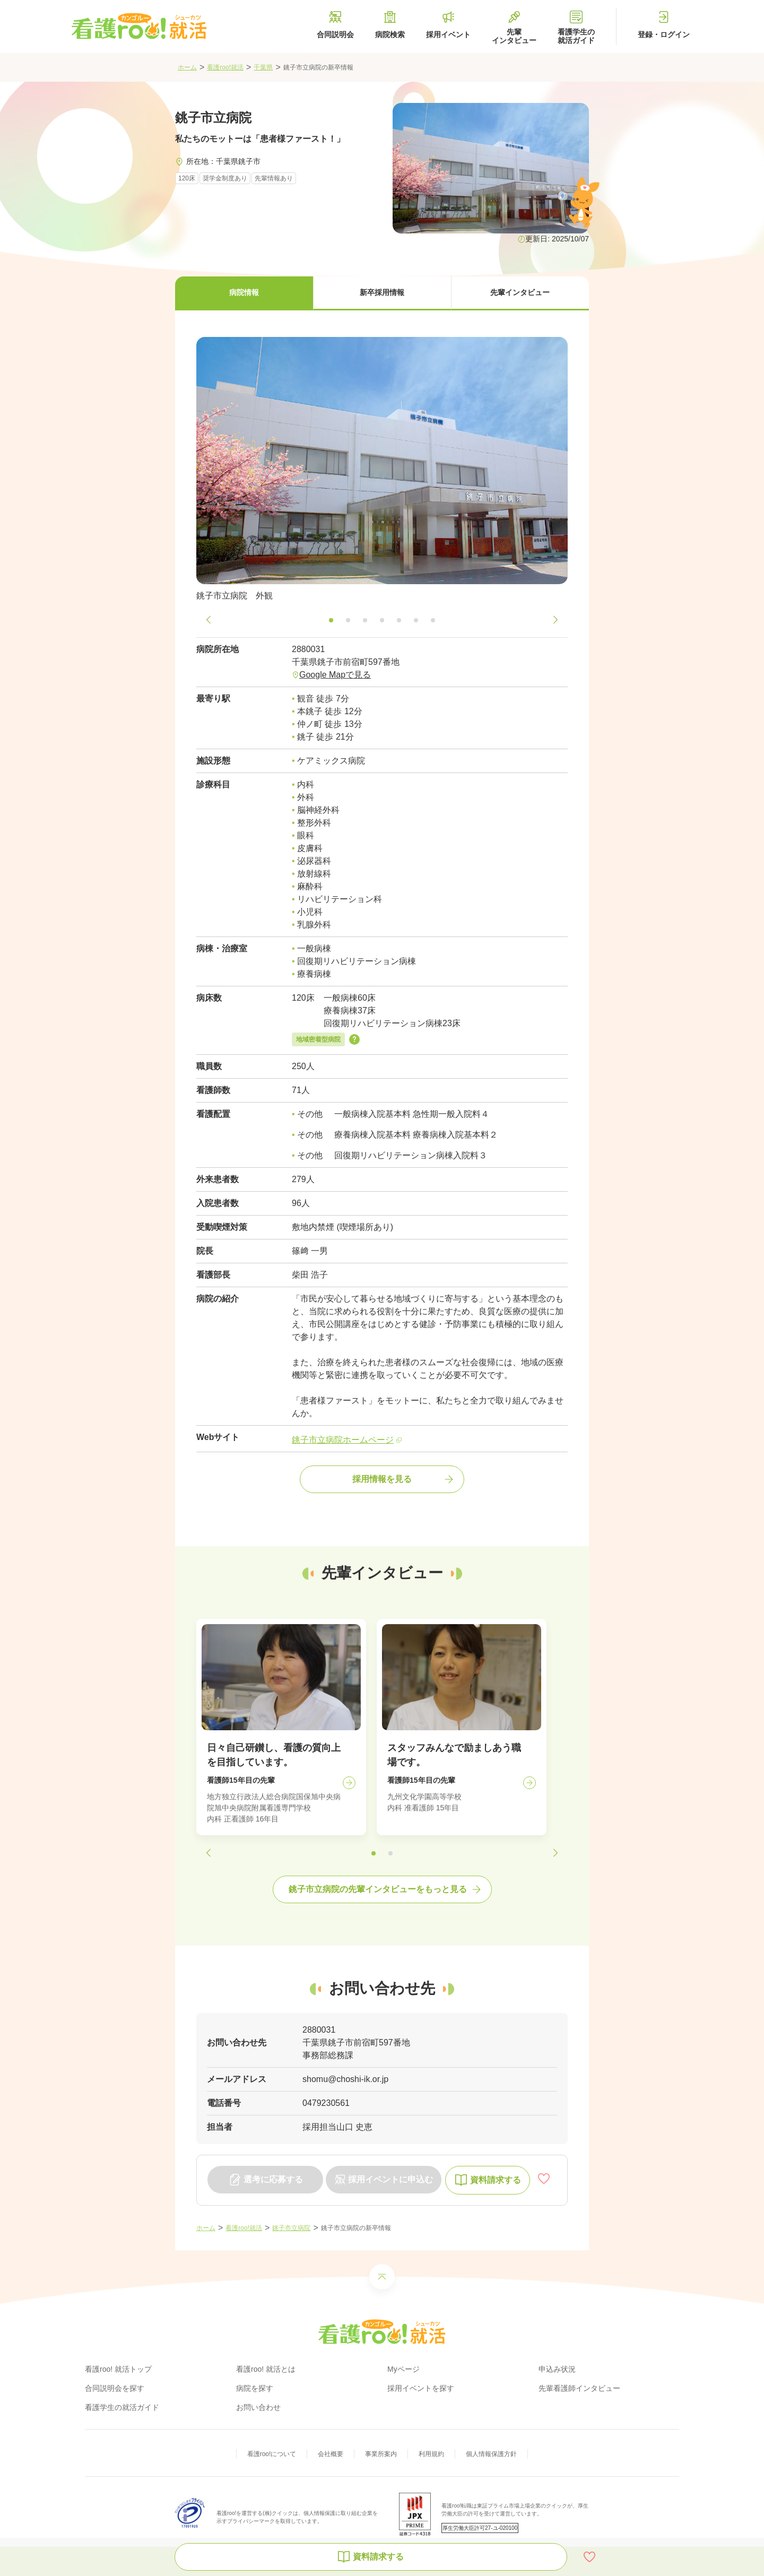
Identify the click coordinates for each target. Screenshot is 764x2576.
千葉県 (263, 67)
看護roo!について (272, 2454)
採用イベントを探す (420, 2388)
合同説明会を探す (114, 2388)
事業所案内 (381, 2454)
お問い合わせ (258, 2407)
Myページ (403, 2369)
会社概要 (330, 2454)
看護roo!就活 (225, 67)
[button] (244, 293)
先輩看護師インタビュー (579, 2388)
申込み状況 (557, 2369)
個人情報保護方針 (491, 2454)
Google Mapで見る (335, 674)
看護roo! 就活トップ (118, 2369)
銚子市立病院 (291, 2228)
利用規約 (431, 2454)
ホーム (187, 67)
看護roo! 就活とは (266, 2369)
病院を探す (254, 2388)
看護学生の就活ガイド (122, 2407)
